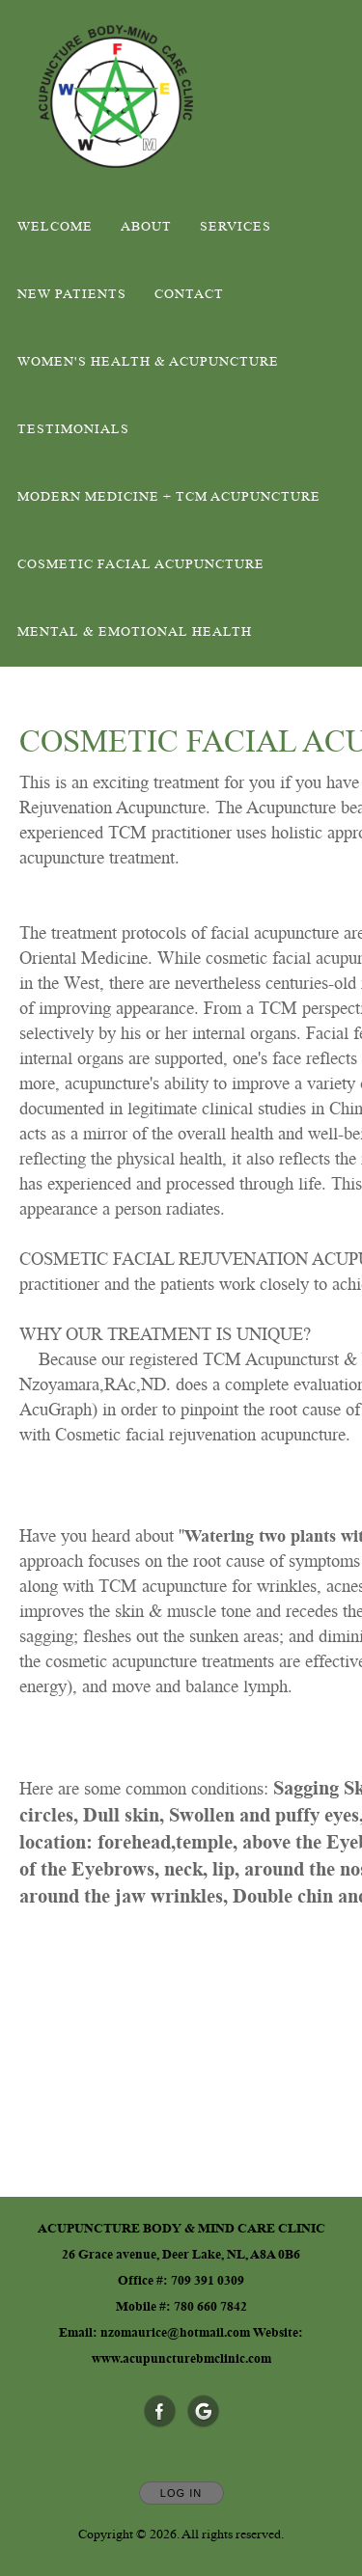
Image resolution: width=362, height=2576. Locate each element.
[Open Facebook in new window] (160, 2412)
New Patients (71, 294)
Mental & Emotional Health (134, 632)
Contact (189, 294)
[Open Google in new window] (203, 2412)
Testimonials (73, 429)
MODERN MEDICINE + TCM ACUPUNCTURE (168, 497)
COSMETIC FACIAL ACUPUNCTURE (141, 564)
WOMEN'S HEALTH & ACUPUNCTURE (148, 361)
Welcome (55, 226)
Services (235, 226)
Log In (181, 2493)
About (146, 226)
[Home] (116, 96)
